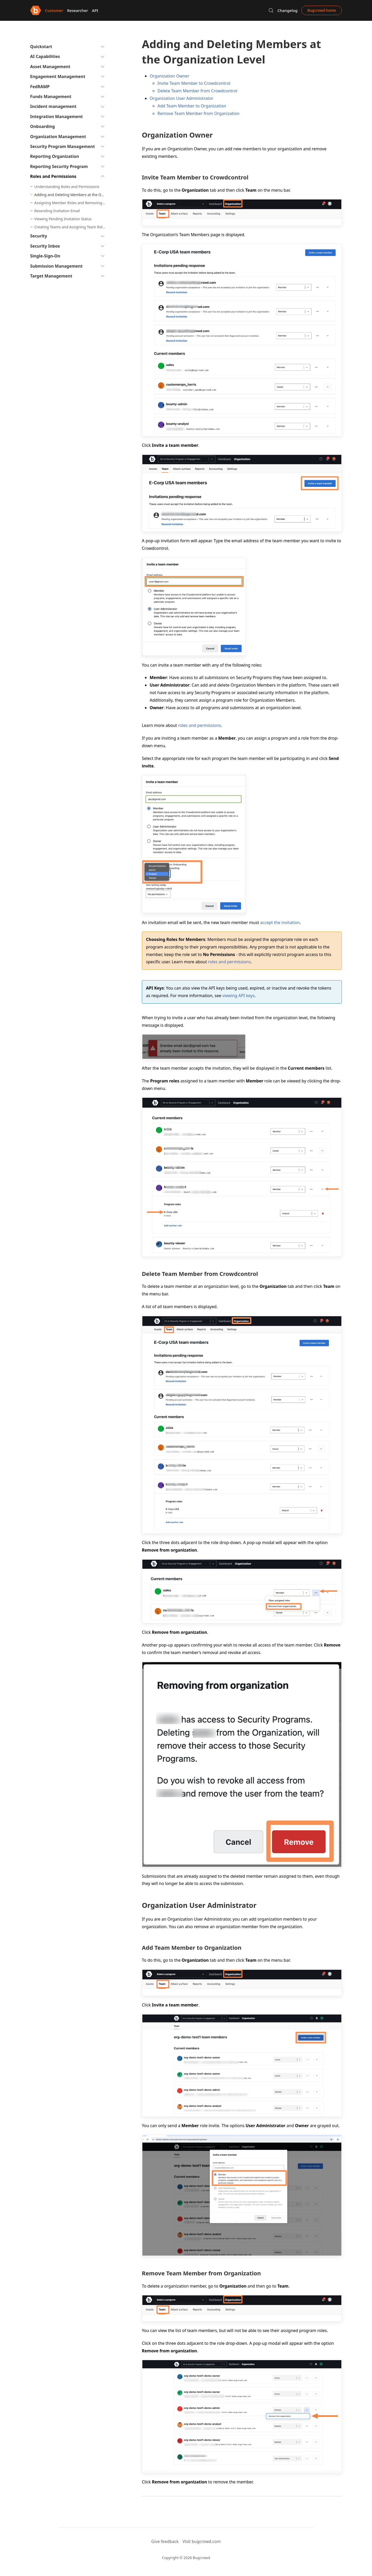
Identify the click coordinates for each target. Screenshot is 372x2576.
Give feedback (165, 2541)
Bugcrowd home (321, 10)
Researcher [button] (77, 10)
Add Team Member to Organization (191, 106)
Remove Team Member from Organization (198, 113)
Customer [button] (54, 10)
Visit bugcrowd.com (202, 2541)
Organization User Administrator (181, 98)
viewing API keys (238, 995)
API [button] (95, 10)
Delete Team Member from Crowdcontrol (197, 91)
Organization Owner (169, 76)
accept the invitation (280, 922)
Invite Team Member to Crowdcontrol (193, 83)
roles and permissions (199, 725)
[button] (271, 10)
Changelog (287, 10)
